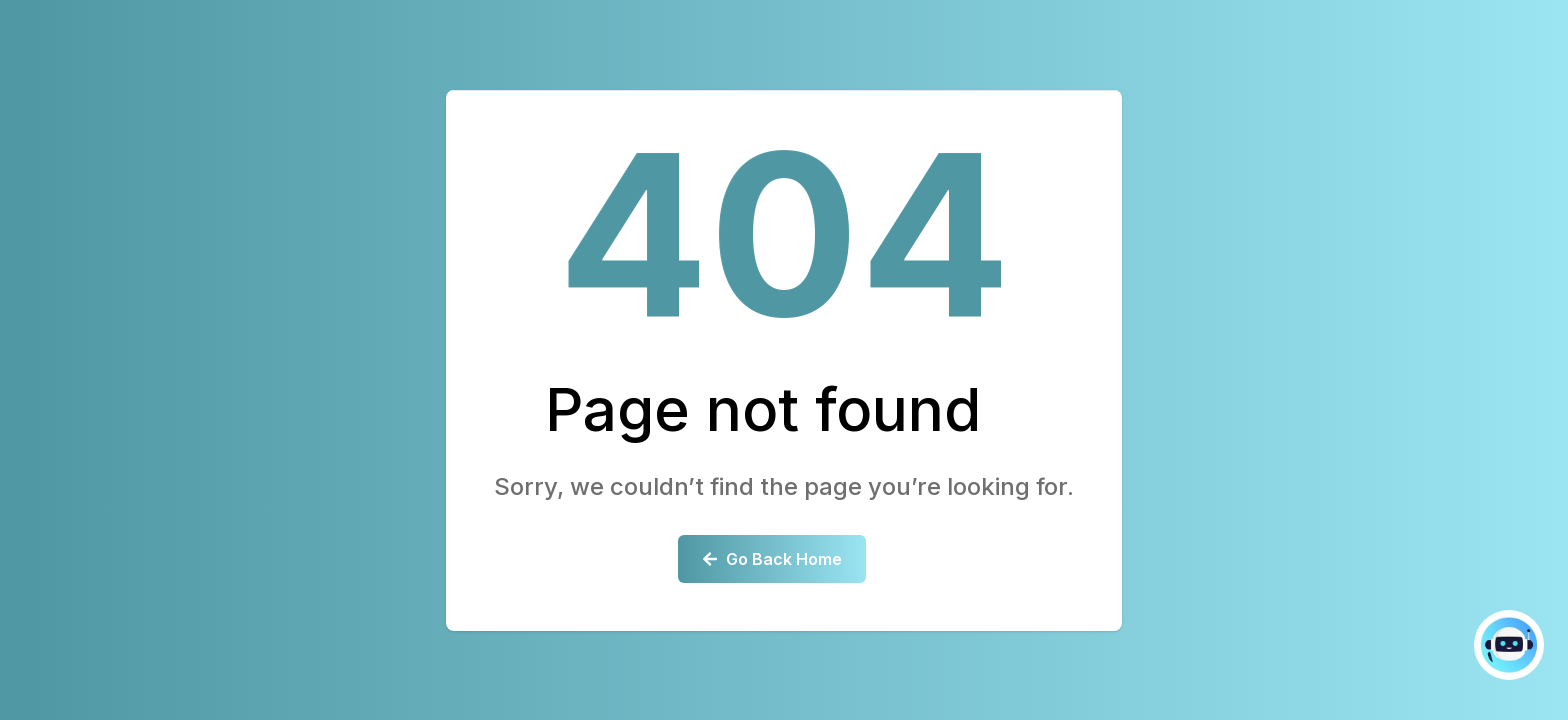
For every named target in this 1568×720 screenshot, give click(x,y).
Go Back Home (772, 559)
